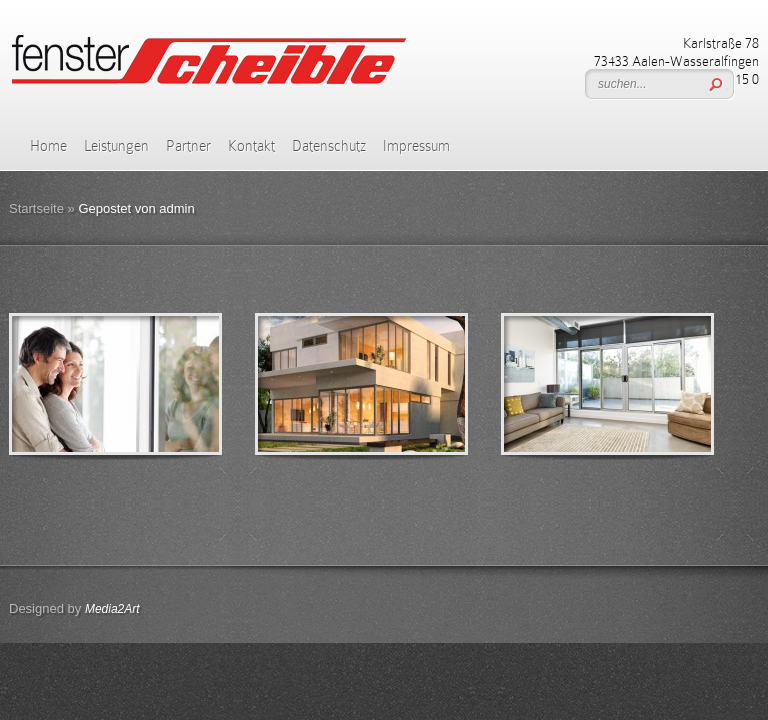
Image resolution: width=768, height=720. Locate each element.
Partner (188, 146)
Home (48, 146)
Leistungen (116, 146)
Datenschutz (329, 146)
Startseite (36, 208)
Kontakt (251, 146)
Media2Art (112, 609)
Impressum (416, 146)
